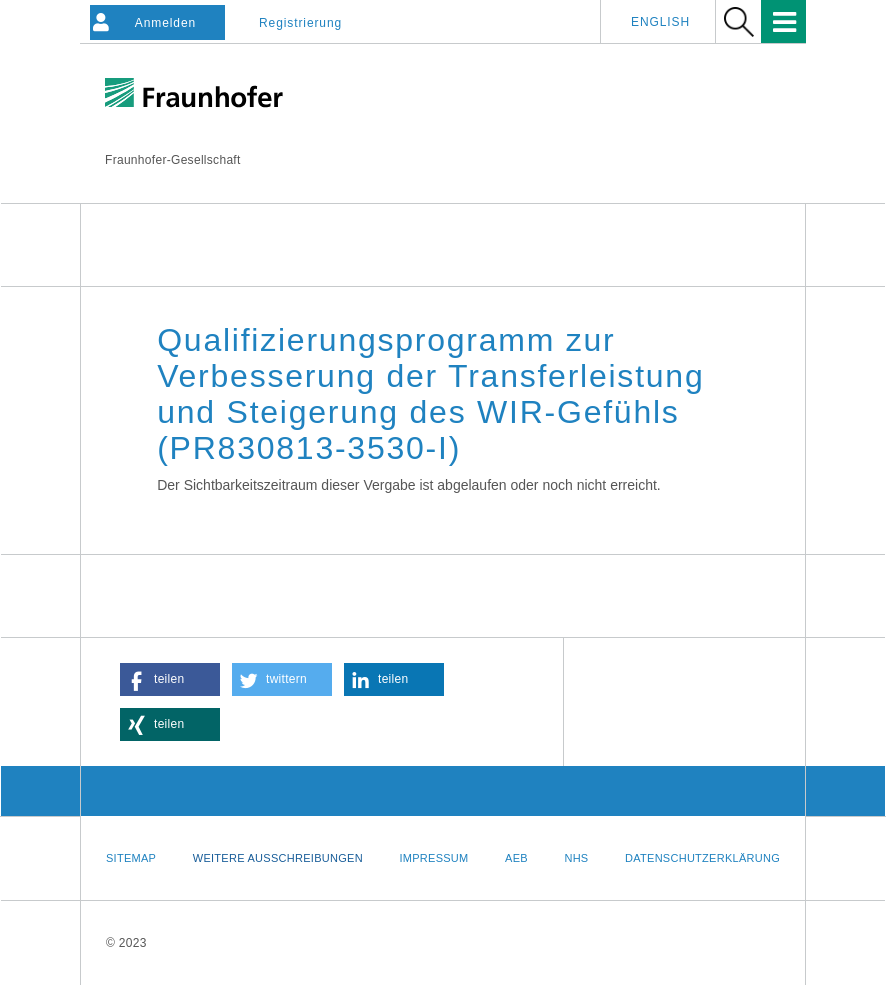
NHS (576, 858)
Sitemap (131, 858)
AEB (516, 858)
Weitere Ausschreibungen (278, 858)
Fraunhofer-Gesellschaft (173, 160)
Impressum (433, 858)
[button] (170, 679)
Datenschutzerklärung (702, 858)
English (660, 22)
